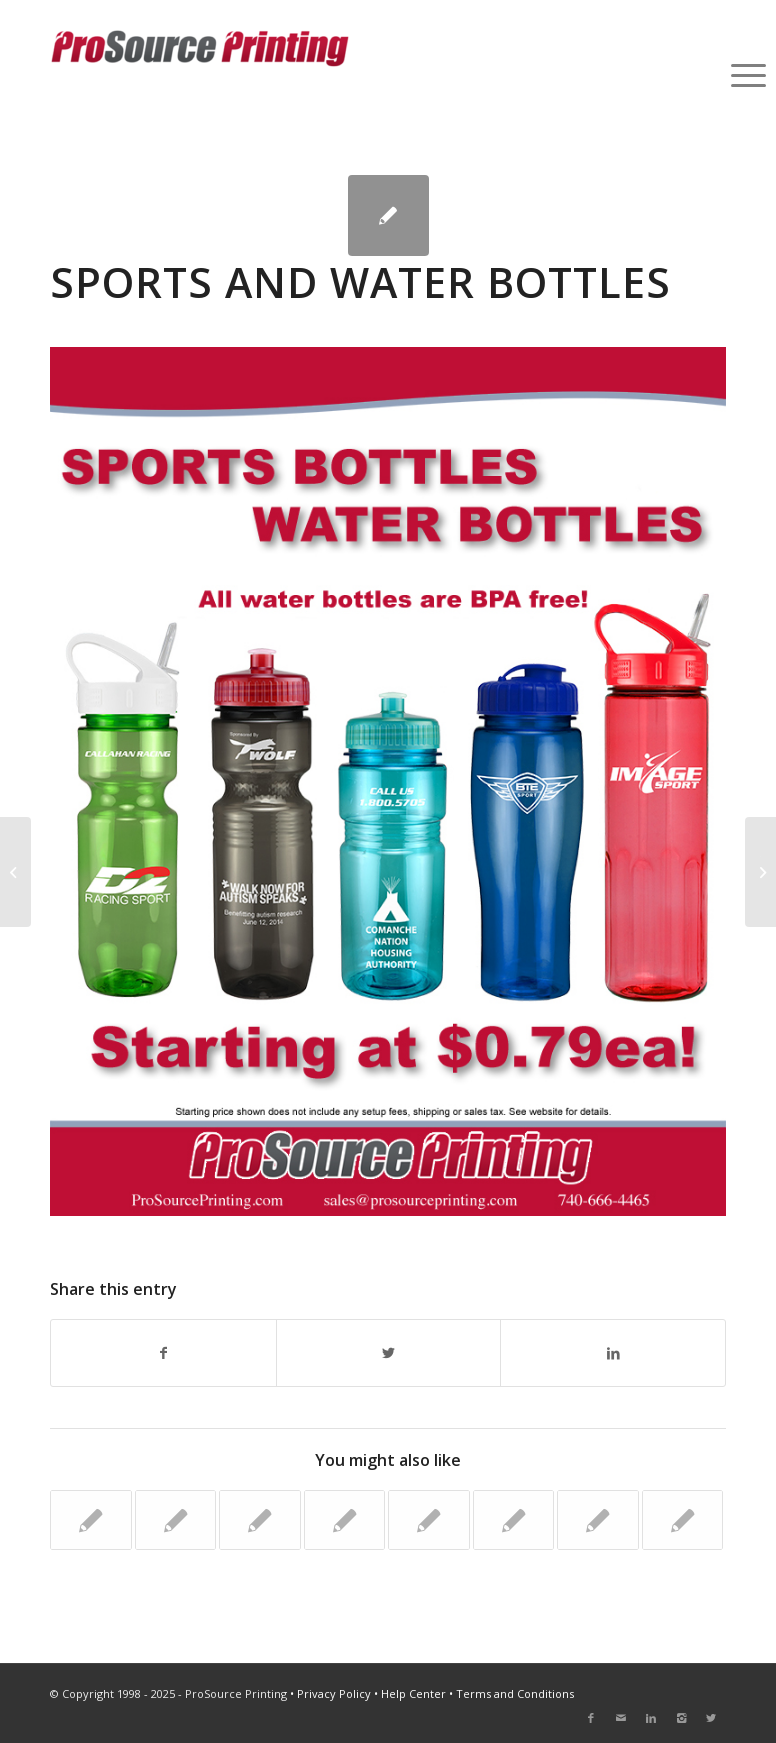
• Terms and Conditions (511, 1693)
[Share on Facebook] (163, 1353)
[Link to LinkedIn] (651, 1718)
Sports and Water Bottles (360, 282)
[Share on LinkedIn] (613, 1353)
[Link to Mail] (621, 1718)
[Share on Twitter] (389, 1353)
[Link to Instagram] (681, 1718)
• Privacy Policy (330, 1693)
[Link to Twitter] (711, 1718)
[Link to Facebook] (591, 1718)
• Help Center (410, 1693)
